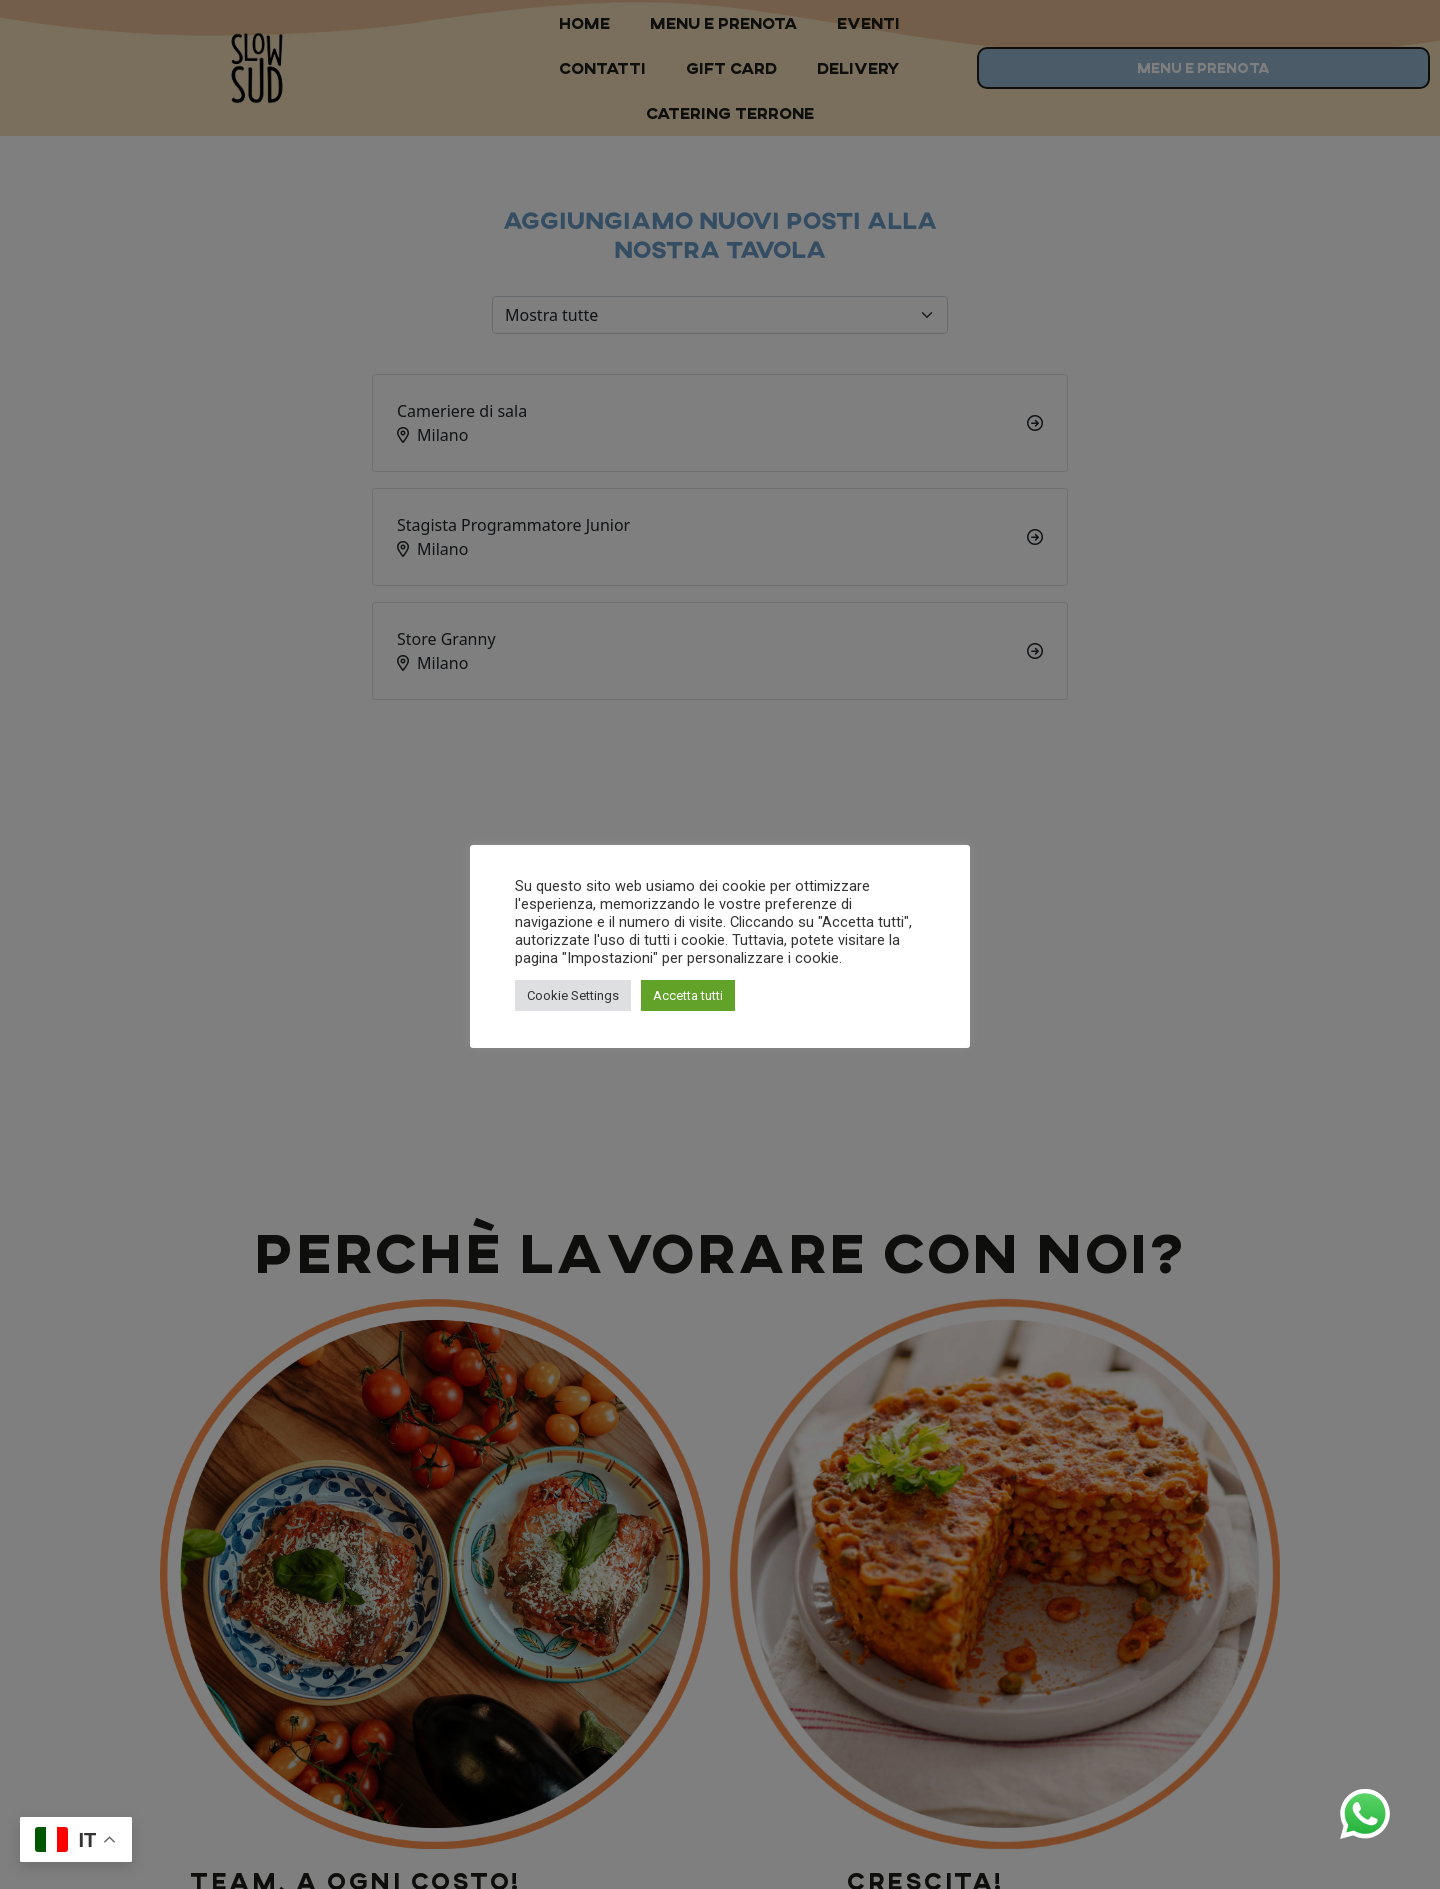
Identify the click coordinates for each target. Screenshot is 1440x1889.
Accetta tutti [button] (688, 995)
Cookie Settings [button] (573, 995)
